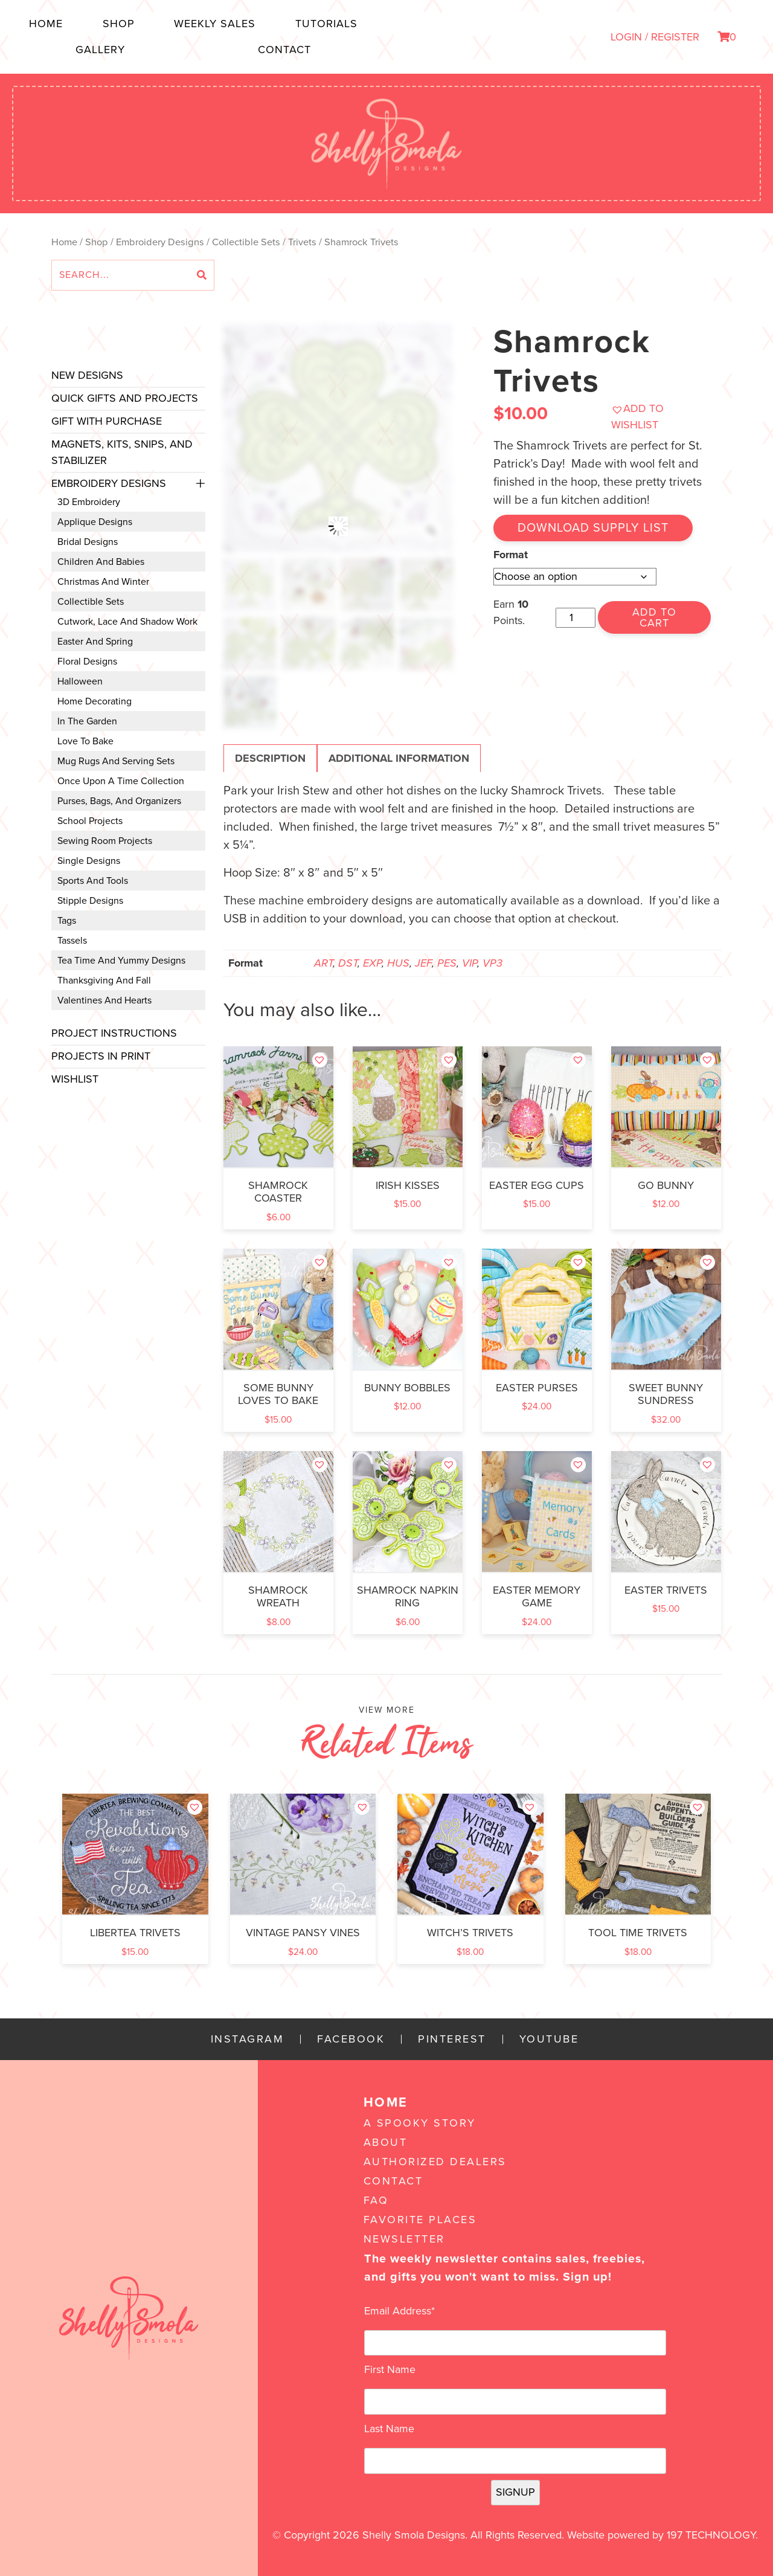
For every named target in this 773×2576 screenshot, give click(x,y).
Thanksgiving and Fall (104, 980)
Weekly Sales (214, 23)
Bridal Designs (87, 542)
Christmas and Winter (103, 582)
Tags (66, 921)
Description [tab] (270, 758)
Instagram (247, 2039)
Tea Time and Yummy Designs (121, 961)
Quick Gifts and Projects (124, 398)
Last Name (389, 2428)
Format (510, 554)
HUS (398, 963)
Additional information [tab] (399, 758)
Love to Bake (85, 741)
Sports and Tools (92, 881)
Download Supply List (593, 528)
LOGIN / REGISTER (655, 36)
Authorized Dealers (435, 2161)
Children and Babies (100, 562)
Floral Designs (87, 661)
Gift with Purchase (106, 421)
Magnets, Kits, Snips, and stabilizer (122, 452)
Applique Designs (94, 522)
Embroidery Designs (160, 242)
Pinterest (452, 2039)
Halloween (80, 681)
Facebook (351, 2039)
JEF (423, 963)
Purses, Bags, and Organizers (119, 801)
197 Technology (711, 2535)
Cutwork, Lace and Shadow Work (127, 622)
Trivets (302, 242)
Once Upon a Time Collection (120, 781)
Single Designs (88, 861)
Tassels (72, 941)
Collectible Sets (246, 242)
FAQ (376, 2200)
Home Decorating (94, 701)
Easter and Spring (95, 642)
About (386, 2142)
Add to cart (654, 617)
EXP (372, 963)
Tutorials (326, 23)
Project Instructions (114, 1033)
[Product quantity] (575, 618)
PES (447, 963)
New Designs (87, 375)
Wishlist (74, 1079)
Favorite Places (420, 2219)
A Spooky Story (420, 2123)
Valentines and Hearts (104, 1000)
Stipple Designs (90, 901)
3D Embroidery (88, 502)
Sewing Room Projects (104, 841)
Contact (284, 49)
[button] (661, 417)
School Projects (90, 821)
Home (46, 23)
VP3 (492, 963)
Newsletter (404, 2239)
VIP (469, 963)
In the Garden (87, 721)
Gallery (100, 49)
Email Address (399, 2310)
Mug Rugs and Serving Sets (116, 761)
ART (323, 963)
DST (348, 963)
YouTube (549, 2039)
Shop (119, 23)
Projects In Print (100, 1056)
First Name (389, 2369)
